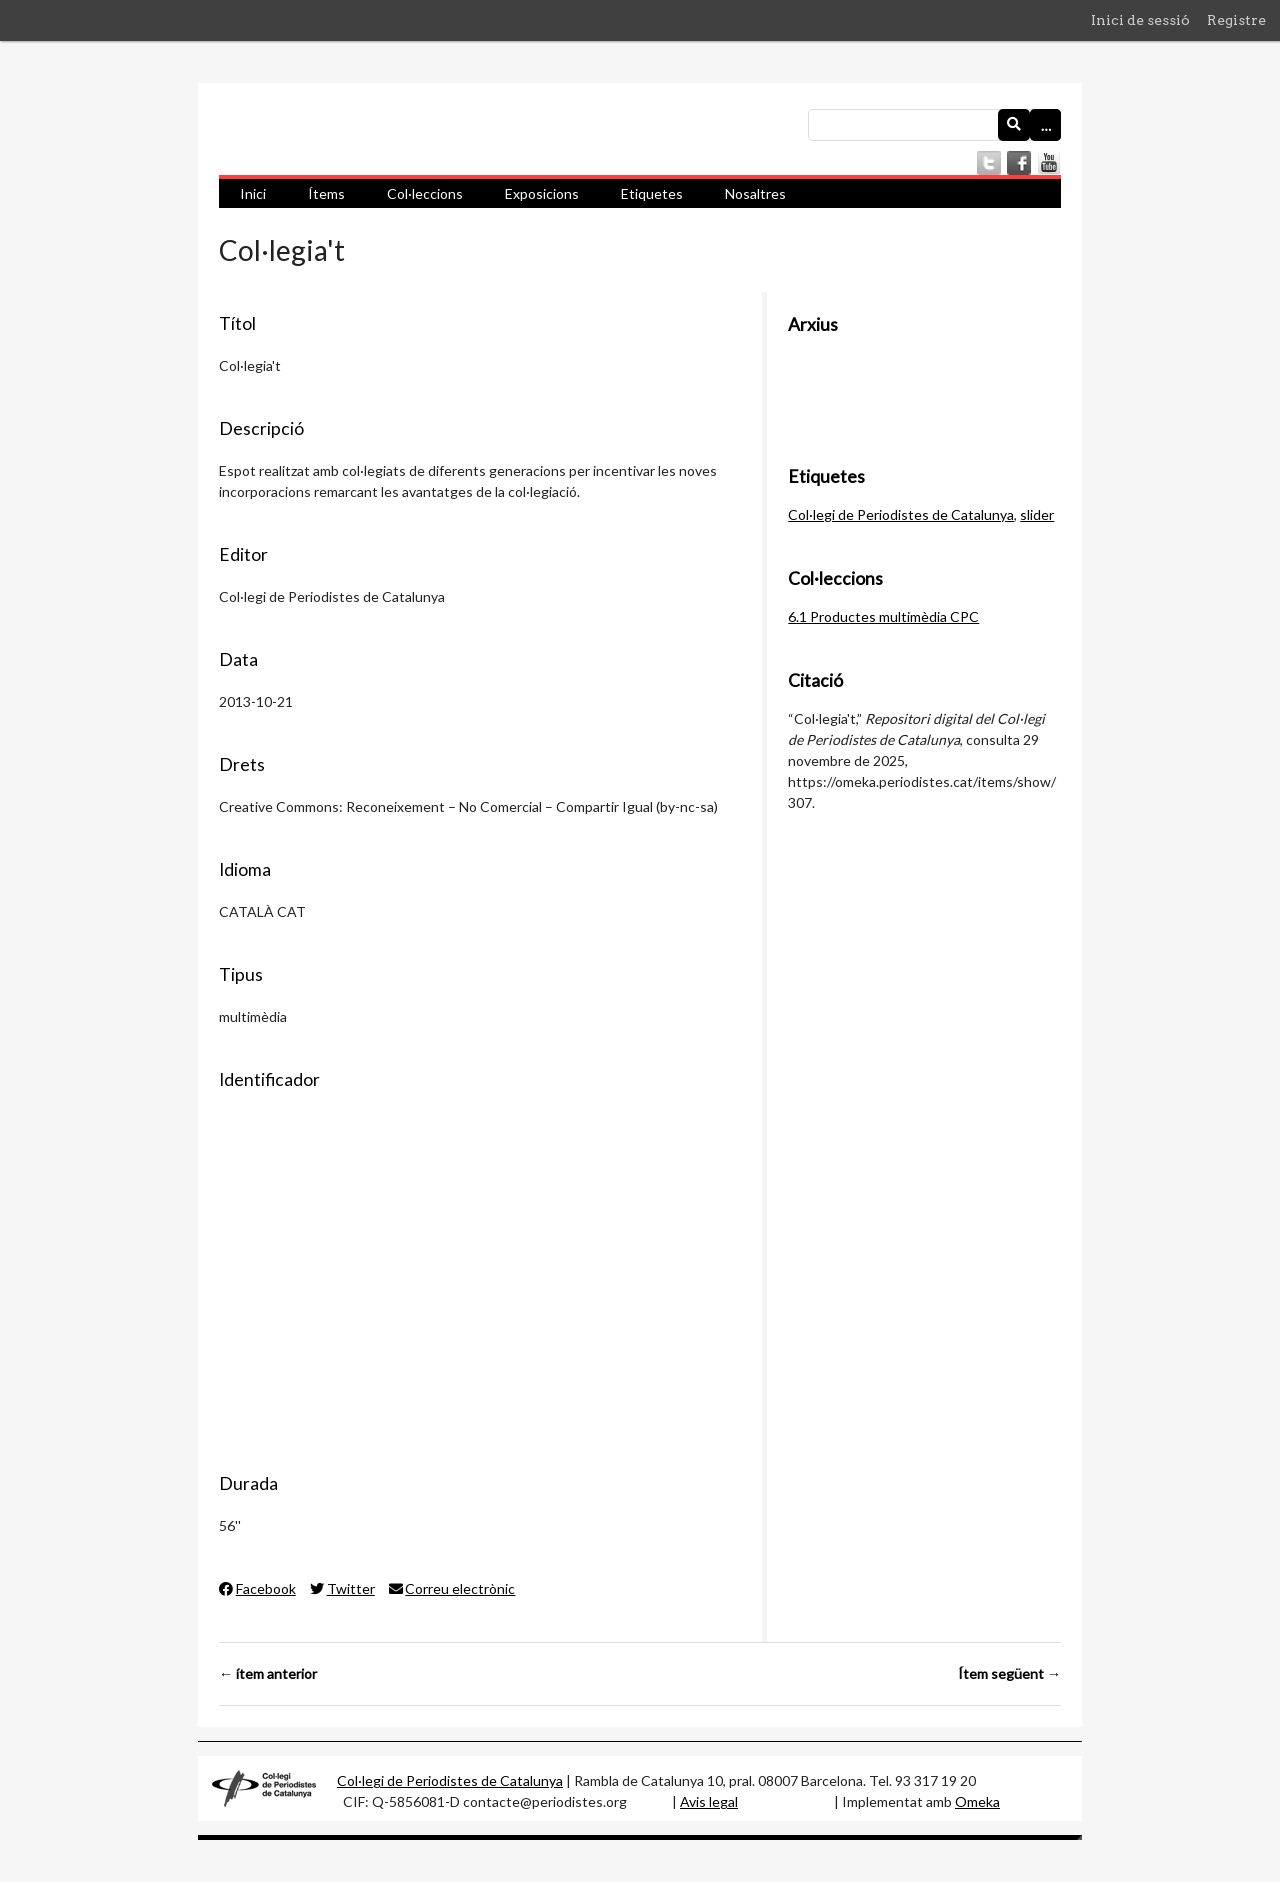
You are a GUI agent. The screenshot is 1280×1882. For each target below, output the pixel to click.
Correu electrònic (452, 1588)
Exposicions (542, 193)
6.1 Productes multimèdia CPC (883, 616)
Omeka (977, 1801)
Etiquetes (652, 193)
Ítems (326, 193)
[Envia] (1014, 125)
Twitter (342, 1588)
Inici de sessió (1140, 20)
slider (1037, 514)
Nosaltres (755, 193)
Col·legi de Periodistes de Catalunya (901, 514)
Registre (1236, 20)
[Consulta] (934, 125)
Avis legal (709, 1801)
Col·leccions (425, 193)
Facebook (257, 1588)
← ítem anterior (268, 1673)
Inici (253, 193)
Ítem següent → (1009, 1673)
